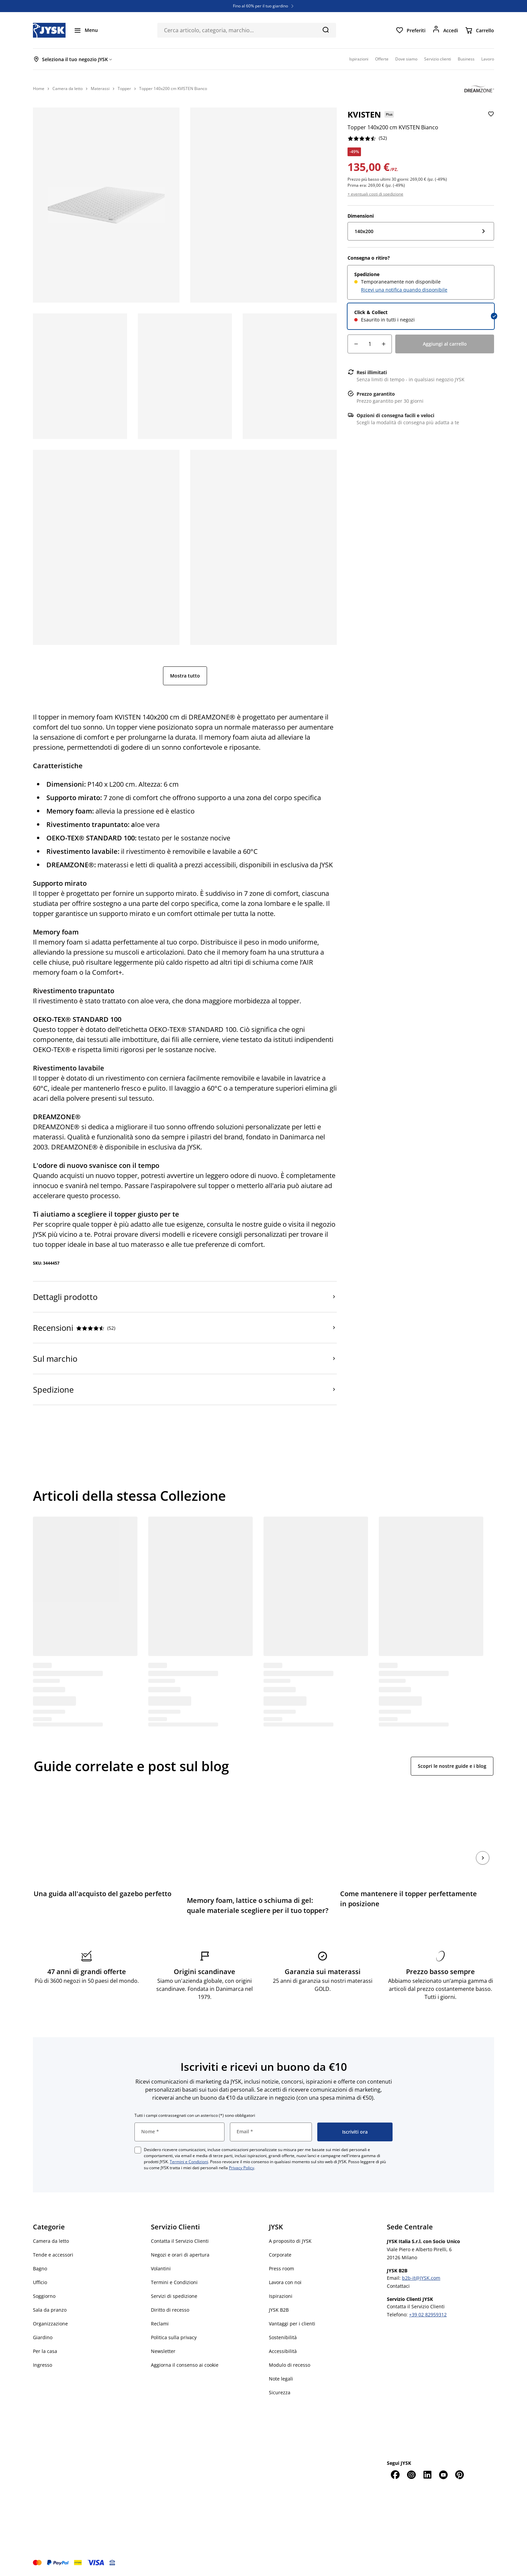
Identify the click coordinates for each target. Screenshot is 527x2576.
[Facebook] (395, 2474)
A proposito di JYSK (290, 2241)
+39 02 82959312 (428, 2314)
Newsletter (163, 2351)
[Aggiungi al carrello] (444, 344)
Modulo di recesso (289, 2365)
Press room (281, 2268)
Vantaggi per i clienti (292, 2323)
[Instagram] (411, 2474)
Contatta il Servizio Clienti (180, 2241)
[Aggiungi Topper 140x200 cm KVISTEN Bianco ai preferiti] (490, 119)
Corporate (280, 2255)
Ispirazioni (280, 2296)
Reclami (160, 2323)
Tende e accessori (53, 2255)
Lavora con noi (285, 2282)
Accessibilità (283, 2351)
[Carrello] (479, 30)
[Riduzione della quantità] (356, 344)
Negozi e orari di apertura (180, 2255)
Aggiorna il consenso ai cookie (184, 2365)
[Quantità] (369, 344)
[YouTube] (443, 2474)
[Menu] (86, 30)
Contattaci (398, 2286)
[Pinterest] (459, 2474)
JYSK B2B (279, 2310)
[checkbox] (137, 2150)
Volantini (161, 2268)
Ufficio (40, 2282)
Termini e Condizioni (189, 2162)
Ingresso (42, 2365)
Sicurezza (279, 2392)
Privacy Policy (241, 2168)
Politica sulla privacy (174, 2337)
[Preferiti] (410, 30)
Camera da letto (51, 2241)
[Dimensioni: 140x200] (421, 231)
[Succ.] (482, 1858)
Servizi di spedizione (174, 2296)
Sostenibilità (283, 2337)
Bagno (40, 2268)
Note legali (281, 2378)
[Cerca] (325, 29)
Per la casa (45, 2351)
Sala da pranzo (50, 2310)
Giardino (42, 2337)
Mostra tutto (185, 675)
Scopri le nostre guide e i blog (452, 1766)
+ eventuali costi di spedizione (375, 194)
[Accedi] (445, 30)
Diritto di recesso (170, 2310)
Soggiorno (44, 2296)
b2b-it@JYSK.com (421, 2278)
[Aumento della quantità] (383, 344)
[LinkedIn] (427, 2474)
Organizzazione (50, 2323)
